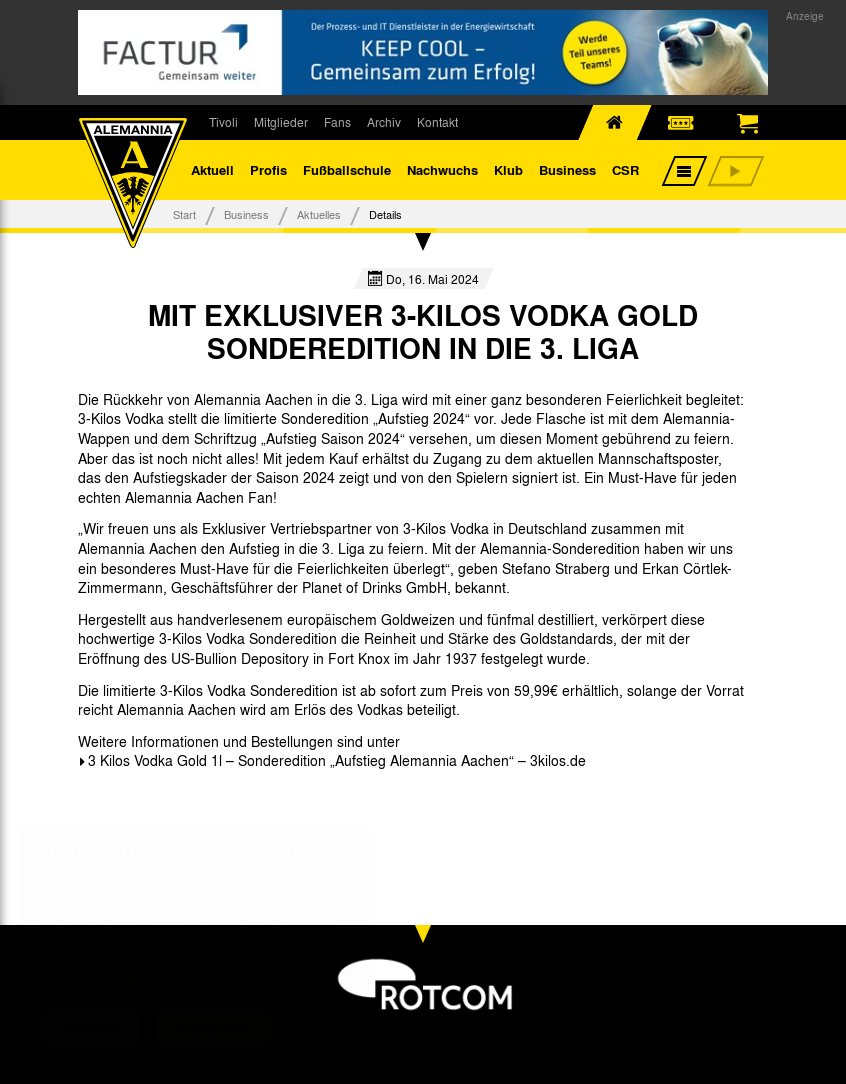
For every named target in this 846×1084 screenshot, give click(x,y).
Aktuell (212, 169)
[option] (139, 806)
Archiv (384, 122)
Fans (337, 122)
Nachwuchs (442, 169)
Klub (508, 169)
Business (567, 169)
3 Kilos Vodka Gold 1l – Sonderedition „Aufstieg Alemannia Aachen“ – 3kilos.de (337, 760)
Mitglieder (281, 122)
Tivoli (223, 122)
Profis (268, 169)
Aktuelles (319, 214)
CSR (625, 169)
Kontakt (437, 122)
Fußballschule (347, 169)
